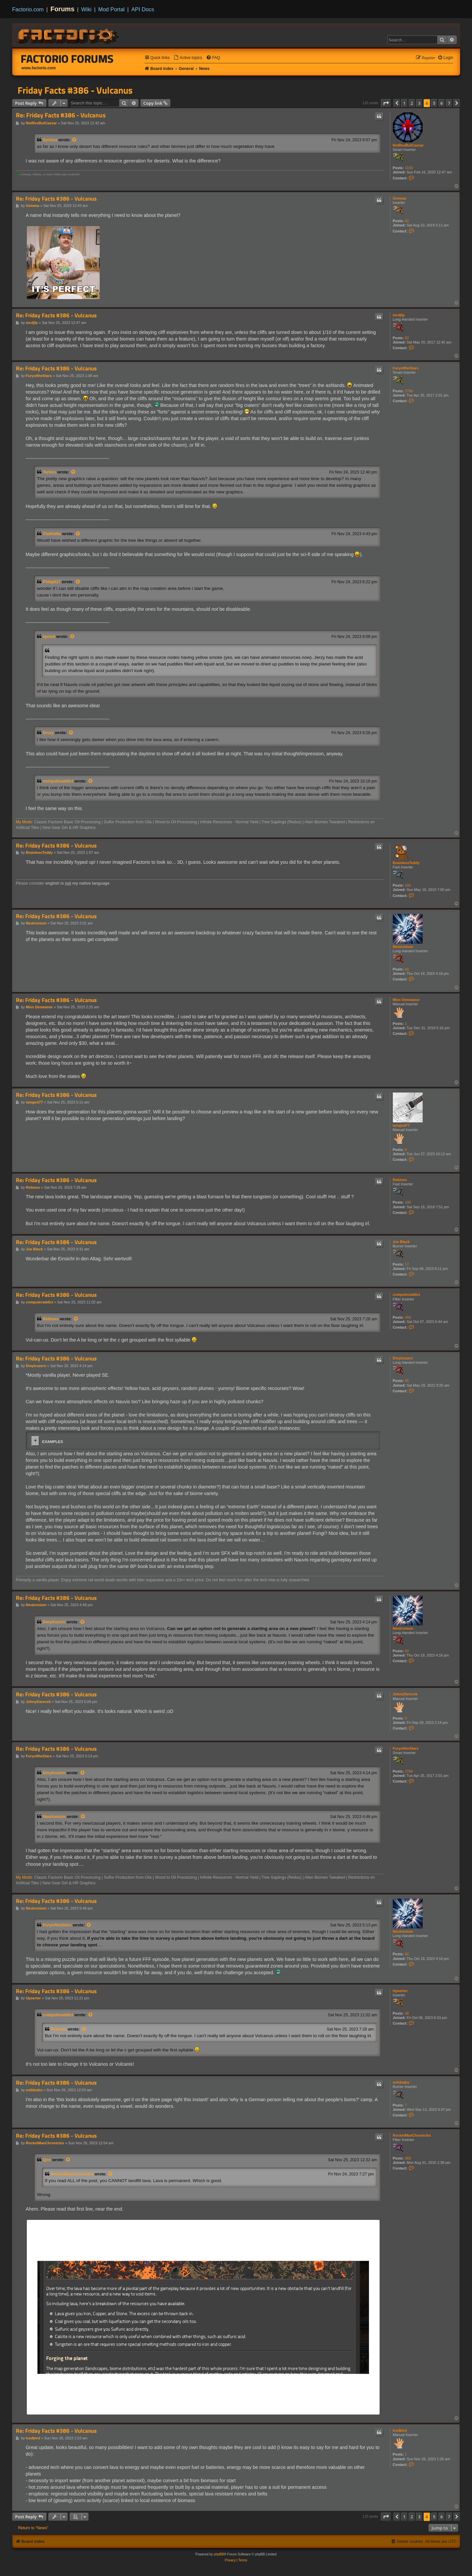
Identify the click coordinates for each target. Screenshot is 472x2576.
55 (407, 1381)
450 (408, 1317)
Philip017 (52, 582)
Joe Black (401, 1242)
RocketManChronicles (412, 2135)
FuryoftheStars (406, 368)
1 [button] (404, 103)
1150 (409, 168)
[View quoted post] (75, 140)
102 (408, 885)
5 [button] (434, 103)
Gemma (399, 198)
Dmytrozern (403, 1358)
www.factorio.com (39, 68)
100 (408, 1202)
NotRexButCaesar (408, 145)
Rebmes (400, 1180)
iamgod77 (401, 1125)
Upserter (400, 1991)
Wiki (86, 9)
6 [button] (442, 103)
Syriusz (50, 140)
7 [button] (449, 103)
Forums (62, 9)
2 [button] (412, 103)
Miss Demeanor (406, 1000)
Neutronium (403, 947)
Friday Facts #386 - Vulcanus (75, 90)
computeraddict (58, 781)
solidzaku (401, 2082)
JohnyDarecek (405, 1694)
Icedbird (400, 2430)
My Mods (24, 822)
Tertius (49, 472)
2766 (409, 391)
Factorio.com (28, 9)
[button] (386, 103)
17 (407, 1264)
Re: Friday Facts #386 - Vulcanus (61, 115)
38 (407, 2013)
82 (407, 338)
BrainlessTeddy (406, 863)
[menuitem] (188, 57)
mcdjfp (399, 315)
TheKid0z (52, 534)
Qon (47, 2160)
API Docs (142, 9)
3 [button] (419, 103)
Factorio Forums (67, 58)
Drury (48, 732)
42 (407, 221)
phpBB (219, 2554)
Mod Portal (111, 9)
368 (408, 2158)
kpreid (49, 636)
